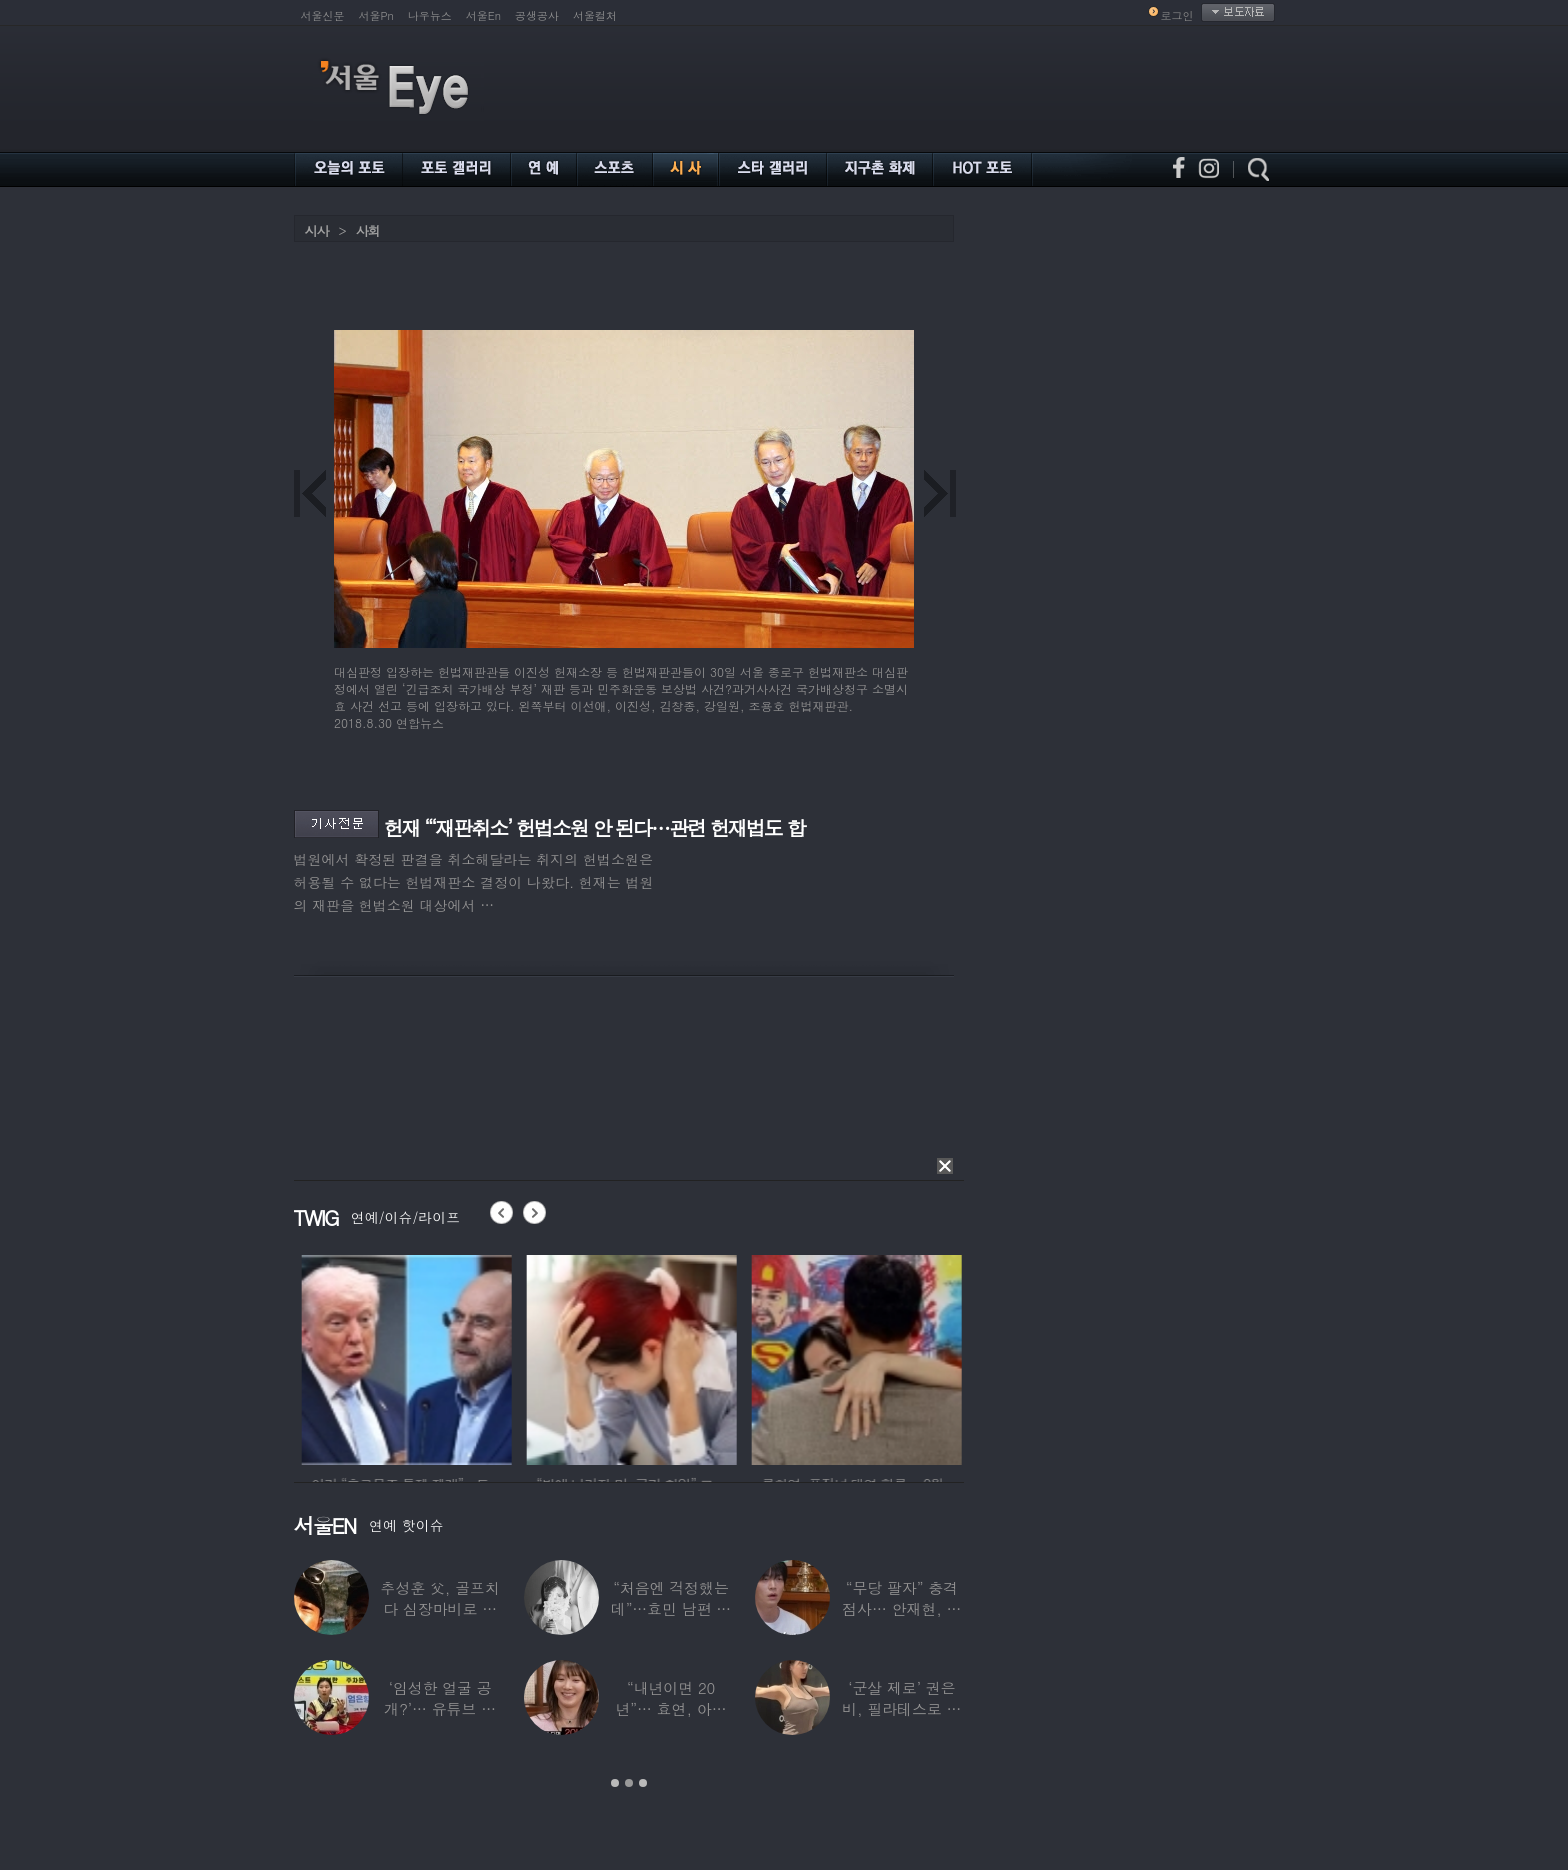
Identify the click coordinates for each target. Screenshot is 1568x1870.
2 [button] (629, 1783)
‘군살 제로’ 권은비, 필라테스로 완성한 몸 (901, 1708)
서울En (483, 15)
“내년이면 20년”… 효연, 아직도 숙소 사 (670, 1708)
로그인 (1177, 15)
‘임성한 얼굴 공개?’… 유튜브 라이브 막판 (440, 1708)
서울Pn (376, 15)
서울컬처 (595, 15)
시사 (317, 230)
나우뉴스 (430, 15)
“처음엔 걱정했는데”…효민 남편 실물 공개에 (671, 1608)
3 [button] (643, 1783)
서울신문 (323, 15)
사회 (368, 230)
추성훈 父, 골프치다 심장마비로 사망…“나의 (440, 1608)
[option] (460, 1357)
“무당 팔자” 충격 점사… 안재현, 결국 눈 (901, 1608)
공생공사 (537, 15)
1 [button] (615, 1783)
